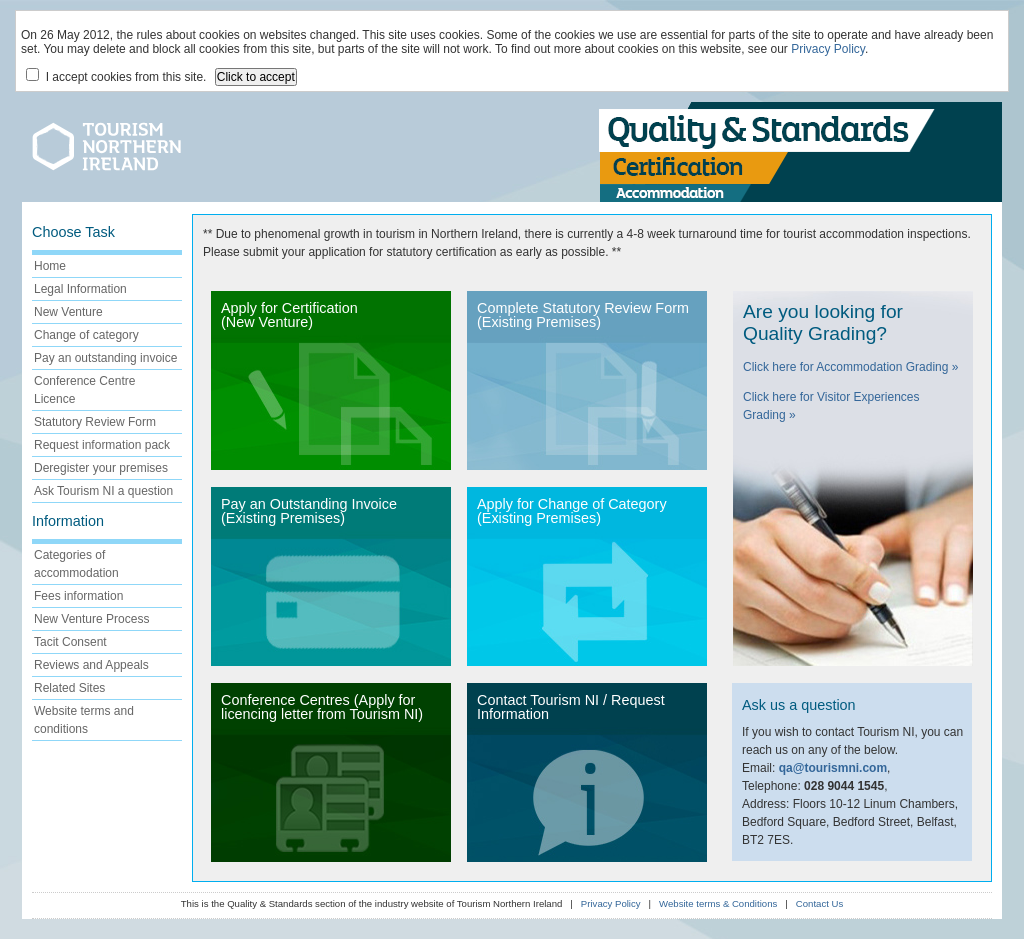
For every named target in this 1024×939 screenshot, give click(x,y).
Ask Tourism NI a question (103, 491)
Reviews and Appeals (91, 665)
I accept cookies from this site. (116, 76)
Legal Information (80, 289)
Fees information (78, 596)
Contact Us (819, 903)
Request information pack (102, 445)
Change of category (86, 335)
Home (50, 266)
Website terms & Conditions (718, 903)
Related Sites (69, 688)
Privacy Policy (828, 49)
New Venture (68, 312)
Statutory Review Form (95, 422)
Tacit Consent (70, 642)
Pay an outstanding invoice (105, 358)
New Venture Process (91, 619)
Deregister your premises (101, 468)
